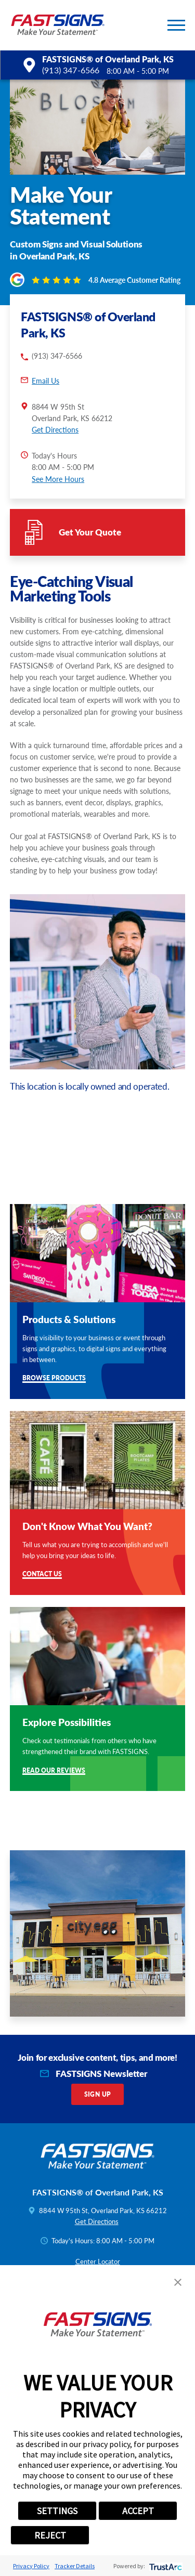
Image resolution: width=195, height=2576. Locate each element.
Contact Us (42, 1574)
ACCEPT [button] (138, 2511)
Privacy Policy (31, 2566)
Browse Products (54, 1378)
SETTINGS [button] (57, 2511)
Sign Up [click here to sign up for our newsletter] (97, 2094)
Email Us (45, 380)
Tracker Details (75, 2566)
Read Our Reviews (53, 1771)
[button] (176, 25)
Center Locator (97, 2261)
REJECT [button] (50, 2535)
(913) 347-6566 (70, 70)
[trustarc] (164, 2565)
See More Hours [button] (58, 479)
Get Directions (55, 429)
